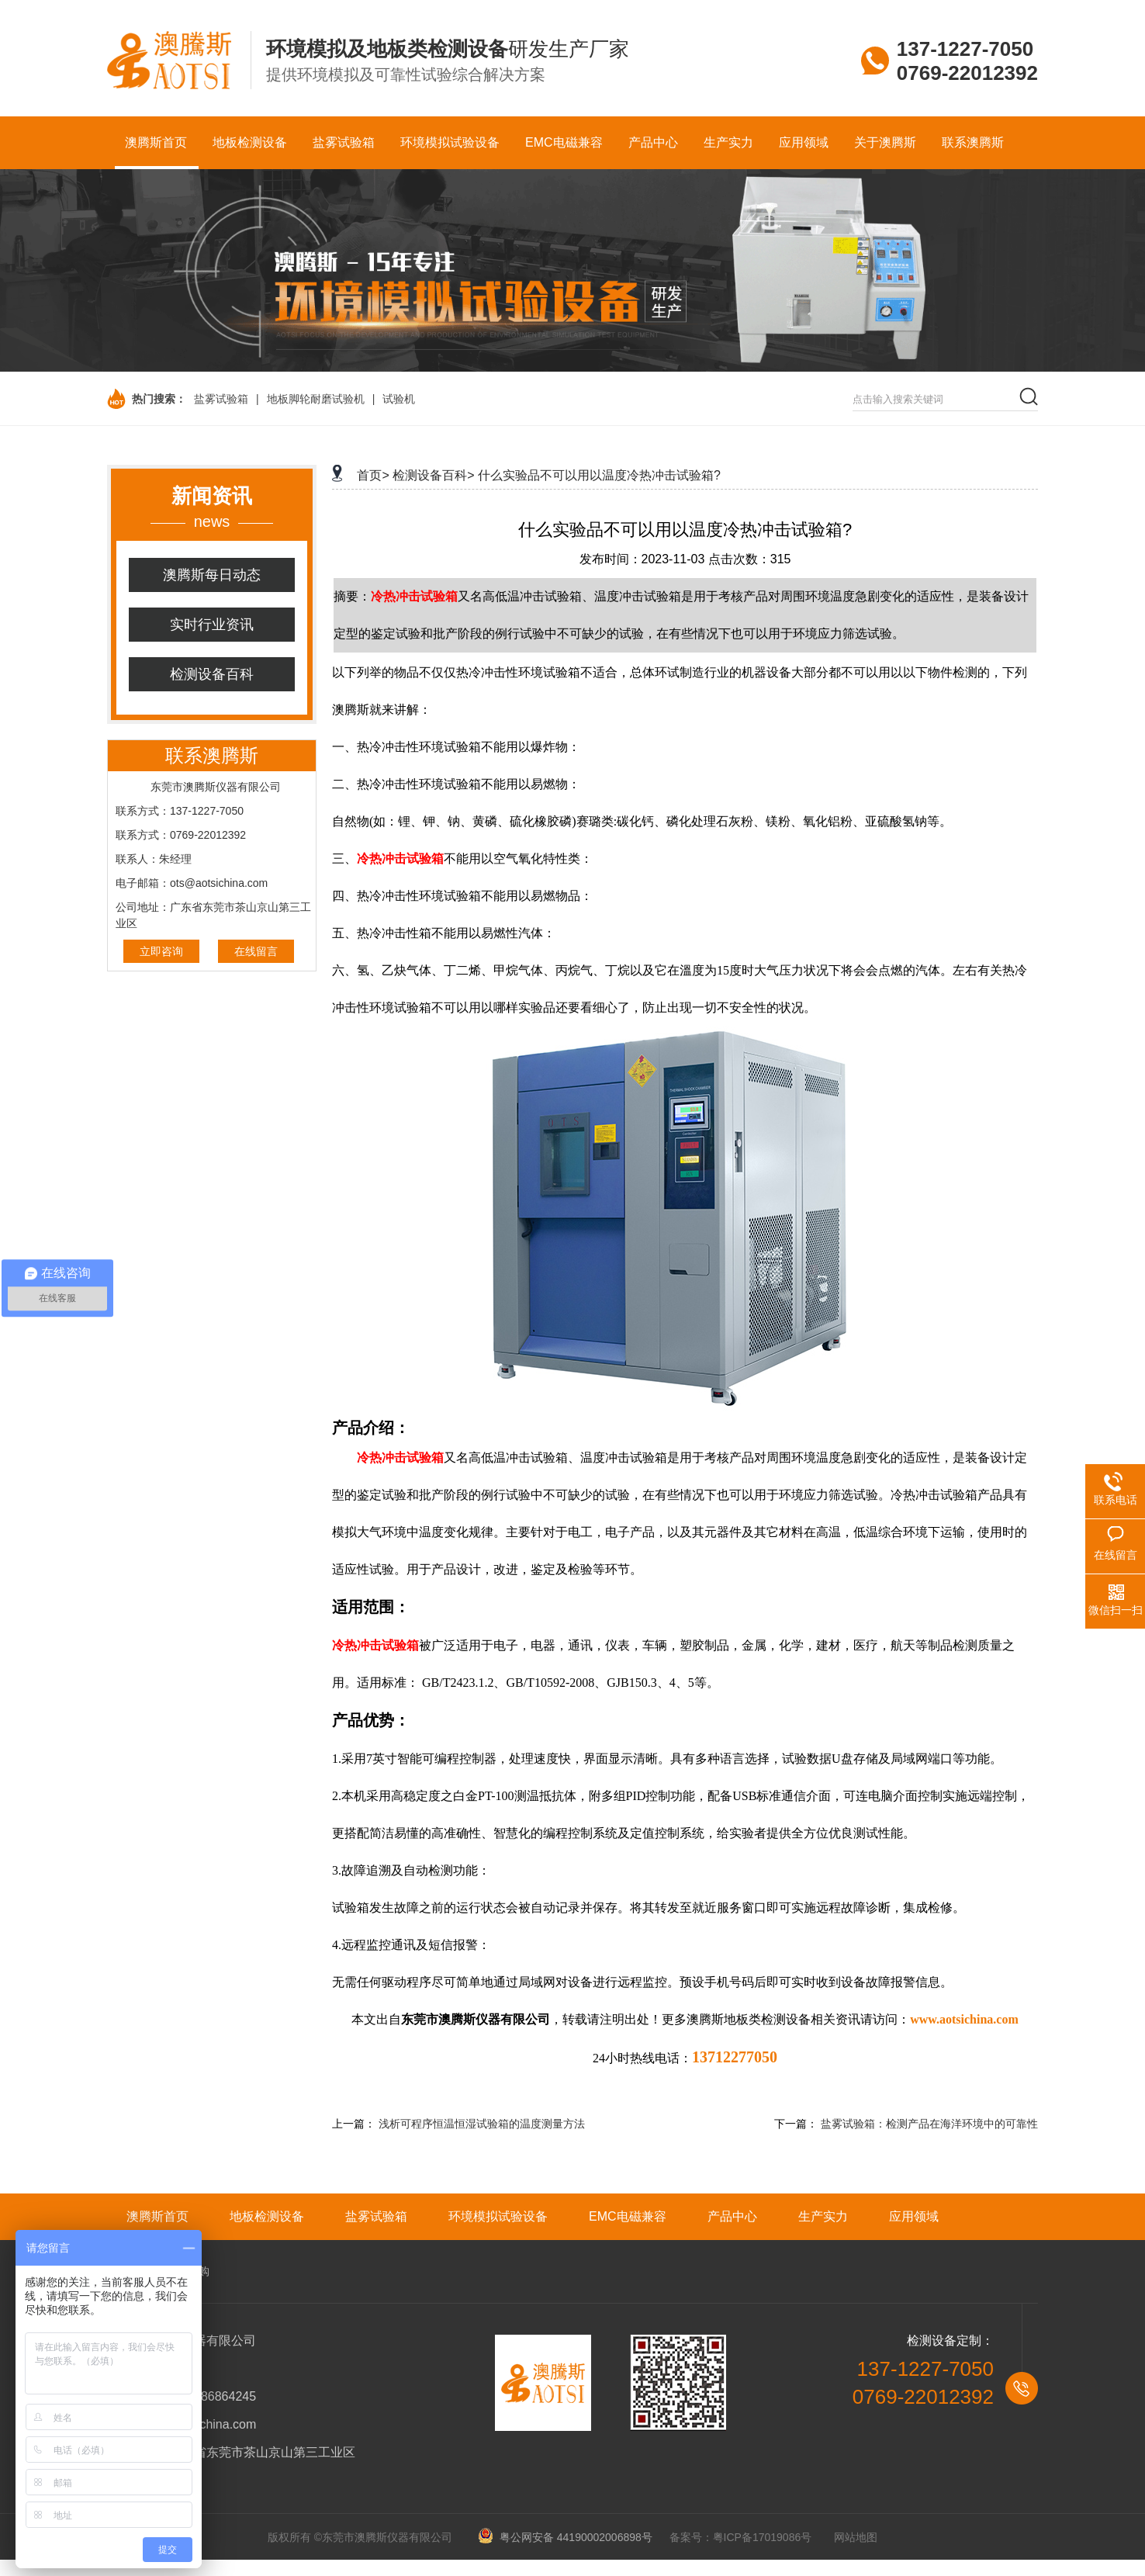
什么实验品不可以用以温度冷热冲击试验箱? (599, 475)
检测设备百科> (433, 475)
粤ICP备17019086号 (762, 2537)
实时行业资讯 (212, 624)
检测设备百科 (212, 674)
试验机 (398, 399)
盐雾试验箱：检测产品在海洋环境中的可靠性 (929, 2123)
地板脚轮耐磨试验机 (316, 399)
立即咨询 (161, 951)
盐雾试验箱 (221, 399)
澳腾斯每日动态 (212, 575)
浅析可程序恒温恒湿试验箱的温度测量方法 (482, 2123)
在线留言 (256, 951)
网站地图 (855, 2537)
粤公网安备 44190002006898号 (570, 2537)
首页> (373, 475)
